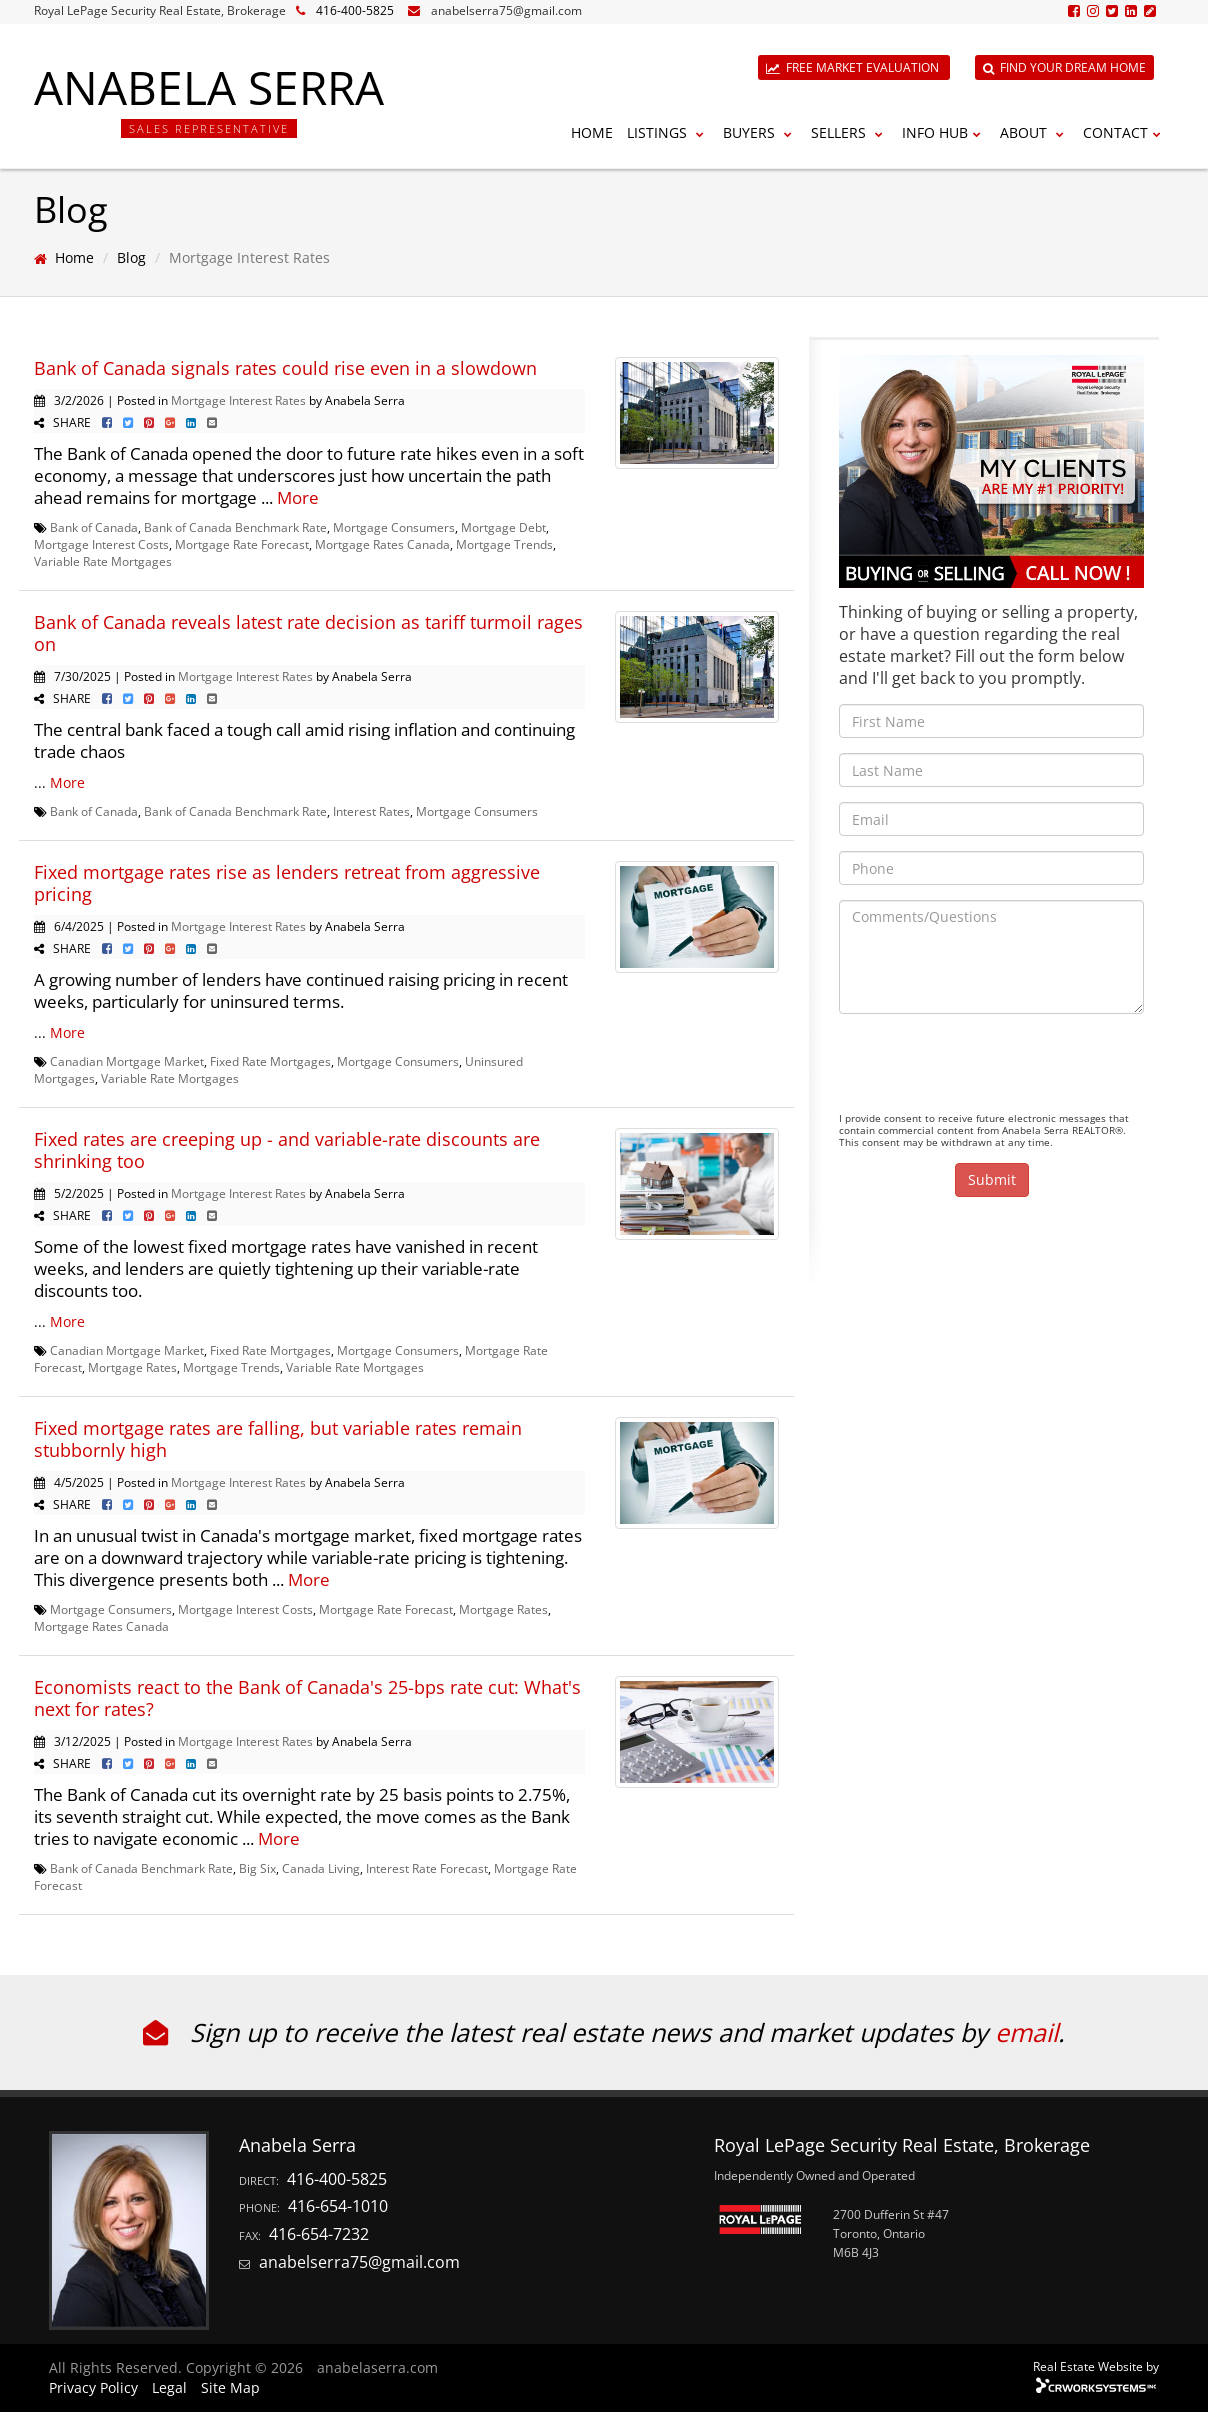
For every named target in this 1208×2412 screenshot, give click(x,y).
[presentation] (991, 1068)
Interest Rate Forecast (427, 1868)
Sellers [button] (849, 132)
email (1026, 2032)
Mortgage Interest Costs (101, 544)
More (298, 497)
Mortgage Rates (132, 1367)
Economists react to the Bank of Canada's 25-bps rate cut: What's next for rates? (307, 1698)
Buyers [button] (760, 132)
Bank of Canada (94, 527)
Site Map (230, 2387)
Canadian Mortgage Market (127, 1061)
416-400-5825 (355, 10)
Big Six (257, 1868)
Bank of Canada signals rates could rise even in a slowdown (285, 368)
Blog (131, 257)
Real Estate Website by (1096, 2366)
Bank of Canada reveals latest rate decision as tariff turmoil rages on (308, 633)
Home (592, 132)
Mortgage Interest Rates (238, 400)
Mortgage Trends (504, 544)
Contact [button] (1124, 132)
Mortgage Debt (503, 527)
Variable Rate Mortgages (103, 561)
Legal (169, 2387)
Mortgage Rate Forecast (242, 544)
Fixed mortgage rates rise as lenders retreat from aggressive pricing (287, 883)
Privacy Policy (93, 2387)
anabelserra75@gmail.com (506, 10)
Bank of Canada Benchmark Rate (235, 527)
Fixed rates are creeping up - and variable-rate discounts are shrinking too (287, 1150)
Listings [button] (668, 132)
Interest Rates (371, 811)
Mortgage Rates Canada (382, 544)
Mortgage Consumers (394, 527)
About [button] (1034, 132)
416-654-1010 (338, 2206)
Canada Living (321, 1868)
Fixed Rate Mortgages (270, 1061)
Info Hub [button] (944, 132)
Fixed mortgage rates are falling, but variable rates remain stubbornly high (278, 1439)
